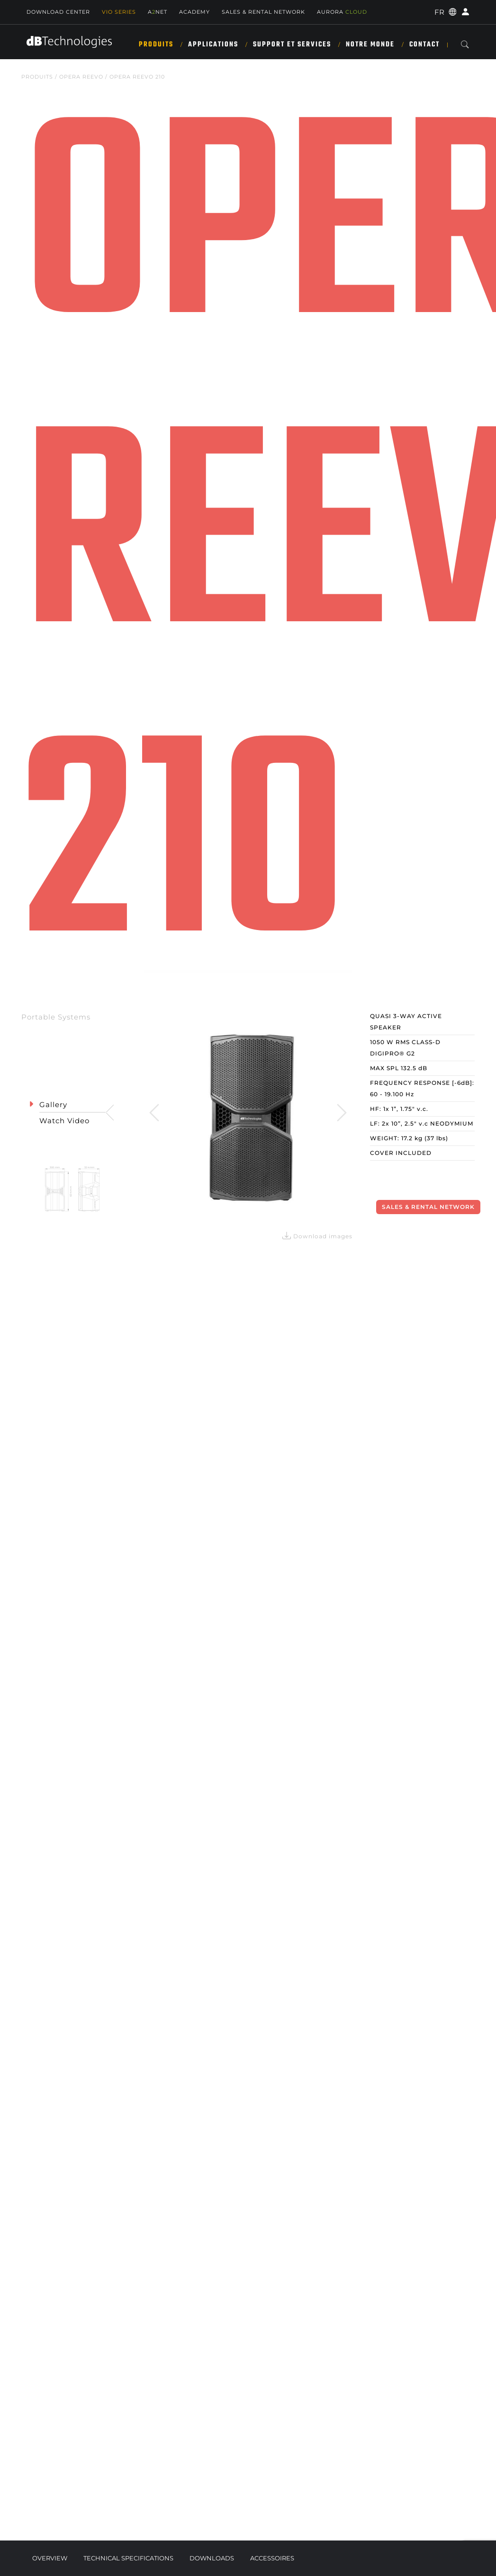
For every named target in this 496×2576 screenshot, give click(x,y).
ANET (157, 12)
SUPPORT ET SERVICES (292, 44)
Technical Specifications (128, 2558)
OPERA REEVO (81, 76)
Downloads (211, 2558)
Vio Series (119, 12)
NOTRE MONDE (370, 44)
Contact (424, 44)
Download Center (58, 12)
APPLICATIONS (213, 44)
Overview (49, 2558)
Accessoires (272, 2558)
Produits (156, 44)
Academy (194, 12)
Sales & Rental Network (263, 12)
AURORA (342, 12)
